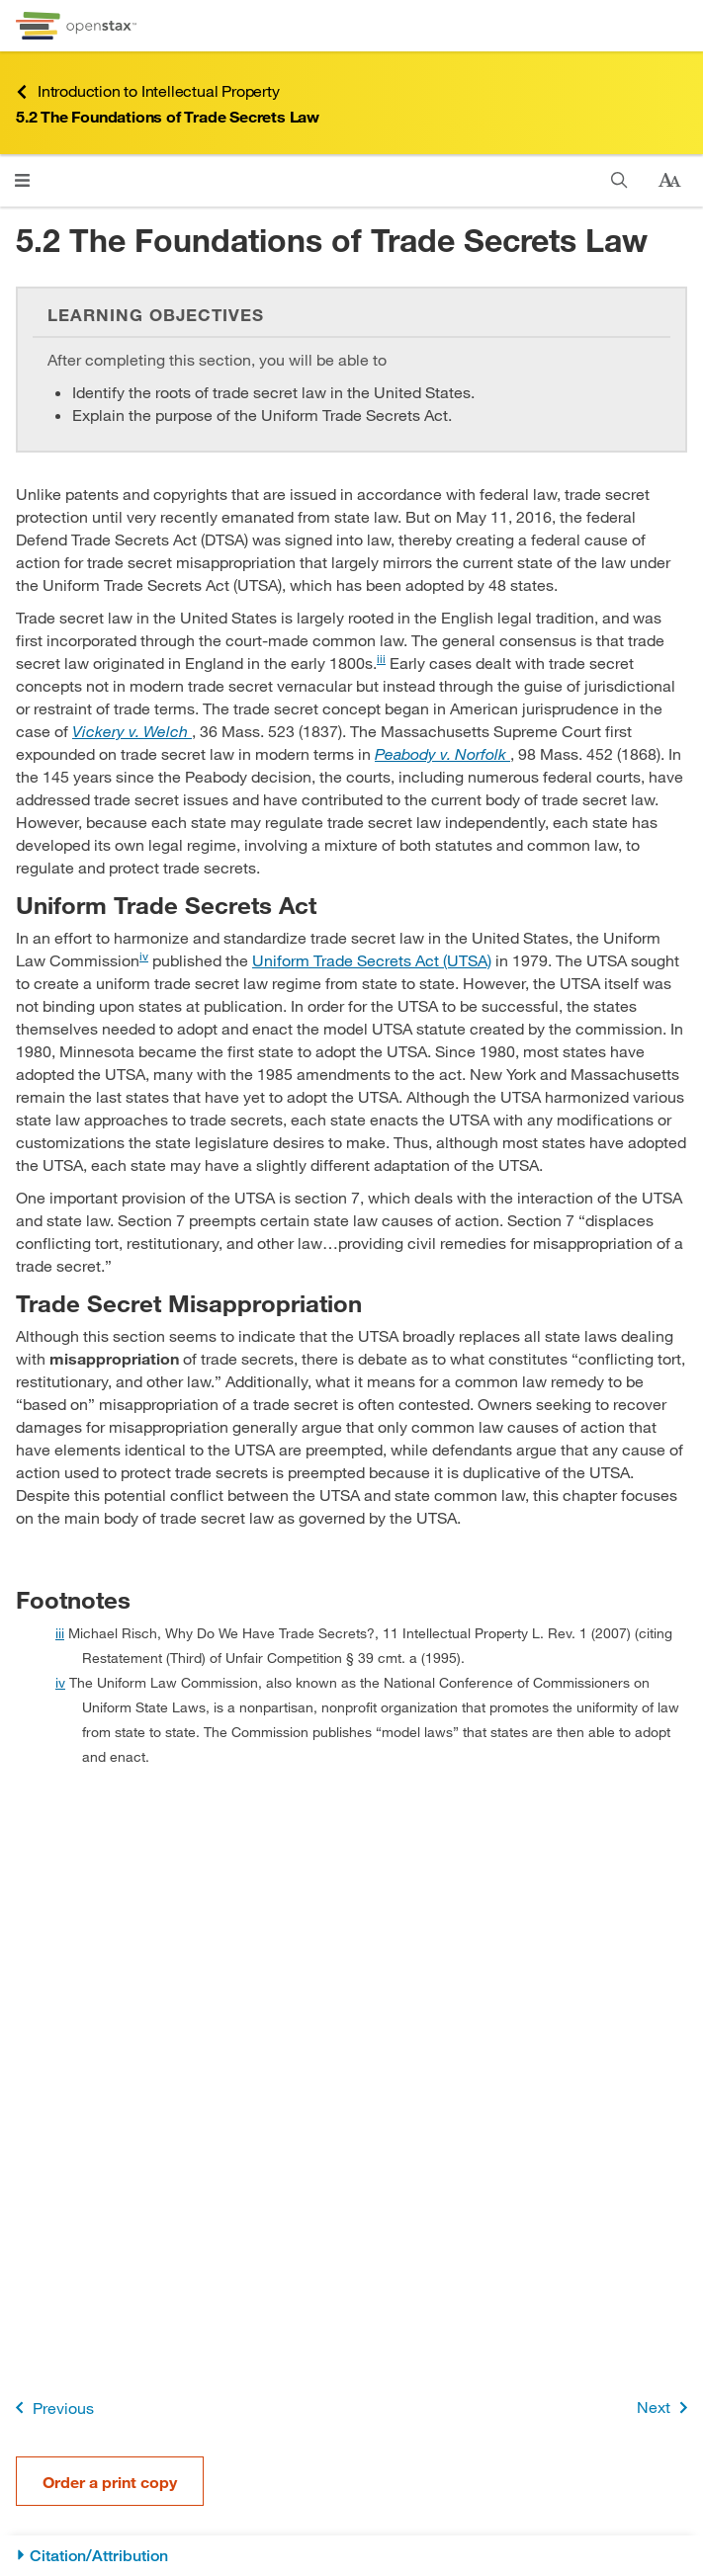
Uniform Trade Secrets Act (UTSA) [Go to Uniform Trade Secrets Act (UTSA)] (371, 960)
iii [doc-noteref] (381, 658)
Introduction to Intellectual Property (148, 91)
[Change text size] (669, 181)
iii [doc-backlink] (59, 1632)
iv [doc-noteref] (143, 955)
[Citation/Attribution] (351, 2555)
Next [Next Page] (666, 2407)
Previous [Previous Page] (51, 2407)
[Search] (619, 180)
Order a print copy (110, 2481)
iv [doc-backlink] (60, 1682)
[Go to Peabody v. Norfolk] (442, 753)
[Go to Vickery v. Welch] (132, 730)
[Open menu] (22, 180)
